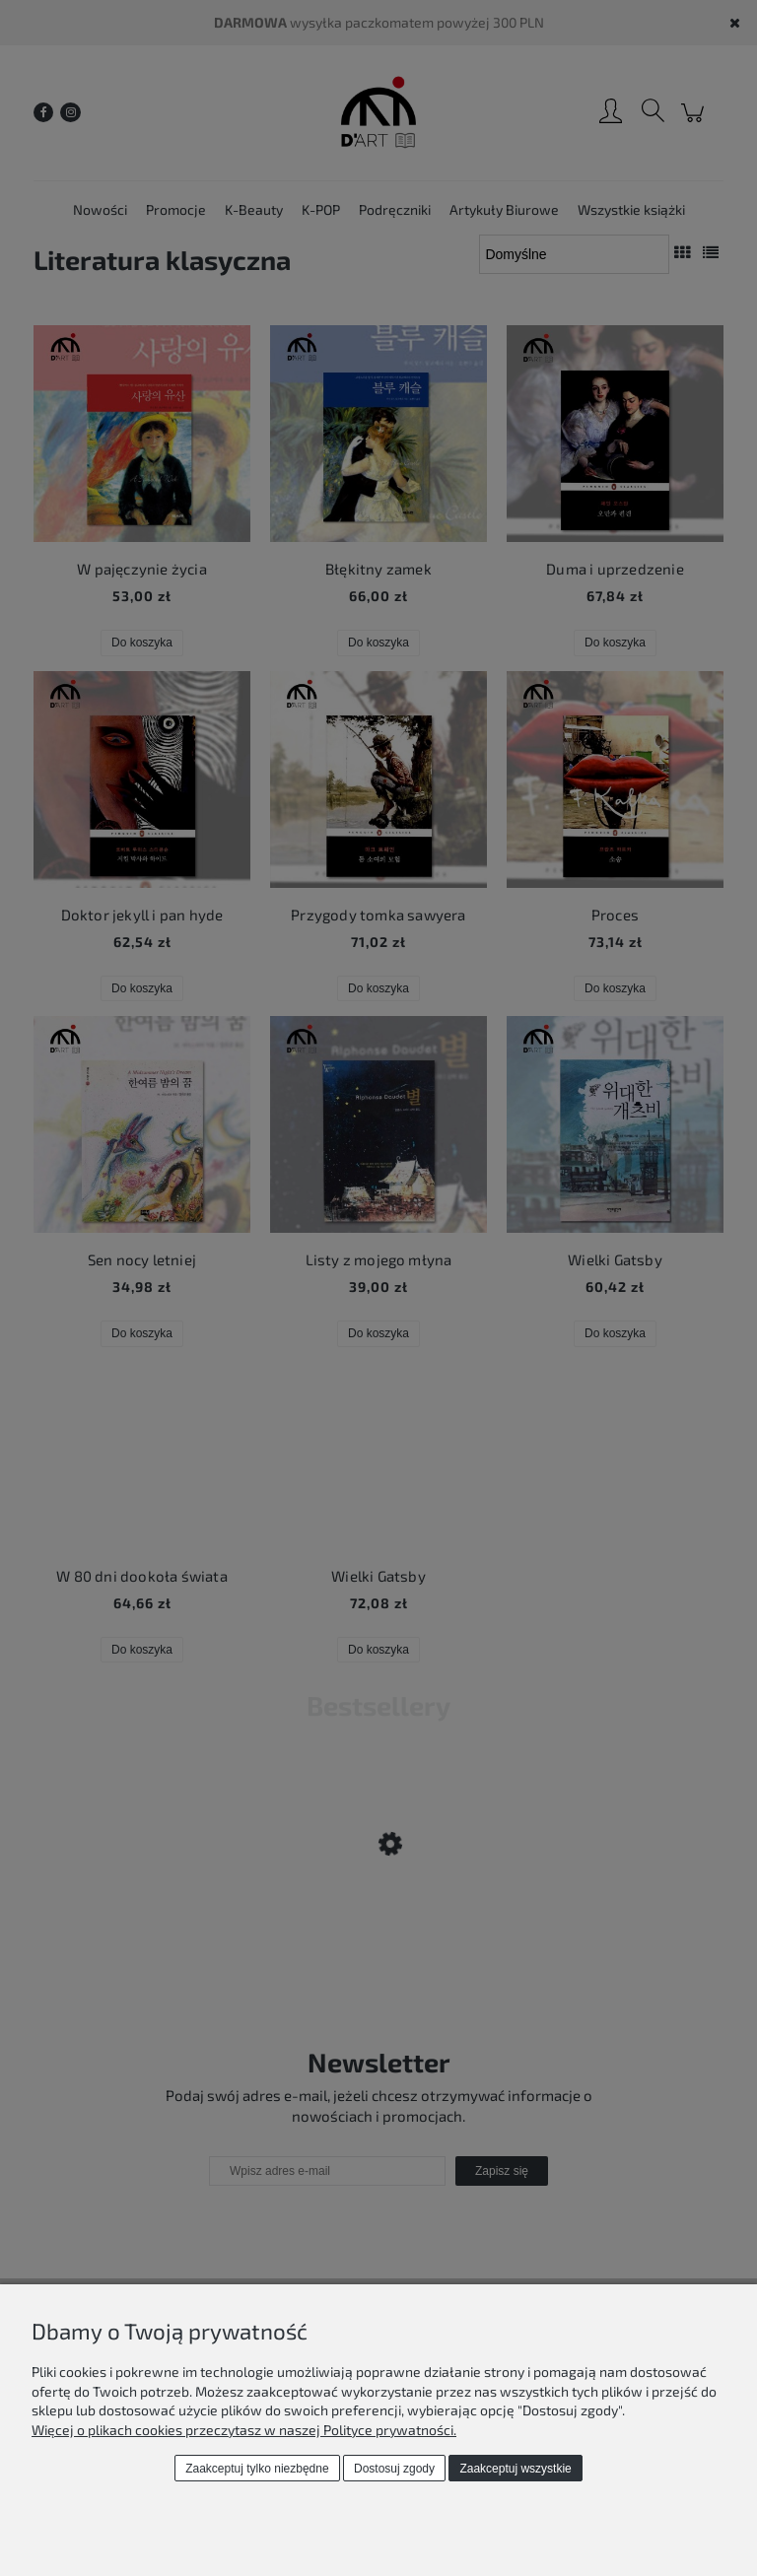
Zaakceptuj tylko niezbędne (256, 2468)
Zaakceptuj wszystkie (515, 2468)
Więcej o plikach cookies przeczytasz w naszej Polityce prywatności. (244, 2429)
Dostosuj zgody (394, 2468)
